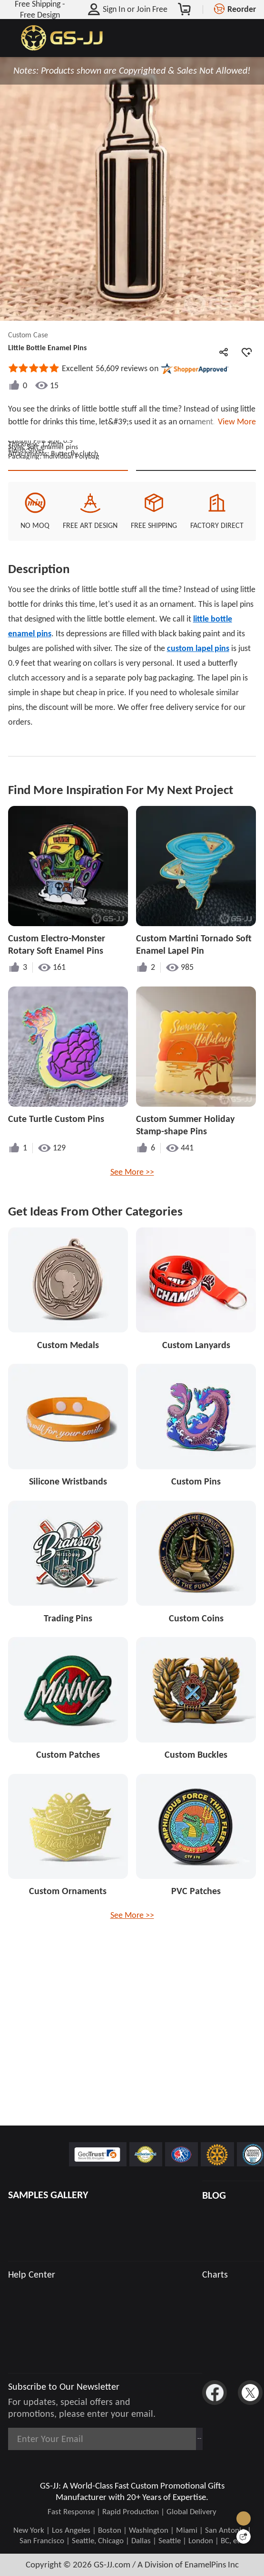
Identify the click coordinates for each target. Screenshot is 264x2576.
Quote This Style (68, 544)
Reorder (241, 9)
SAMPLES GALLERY (48, 2194)
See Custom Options (196, 544)
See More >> (132, 1258)
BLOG (214, 2195)
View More (235, 421)
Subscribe (169, 2438)
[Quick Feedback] (243, 2536)
